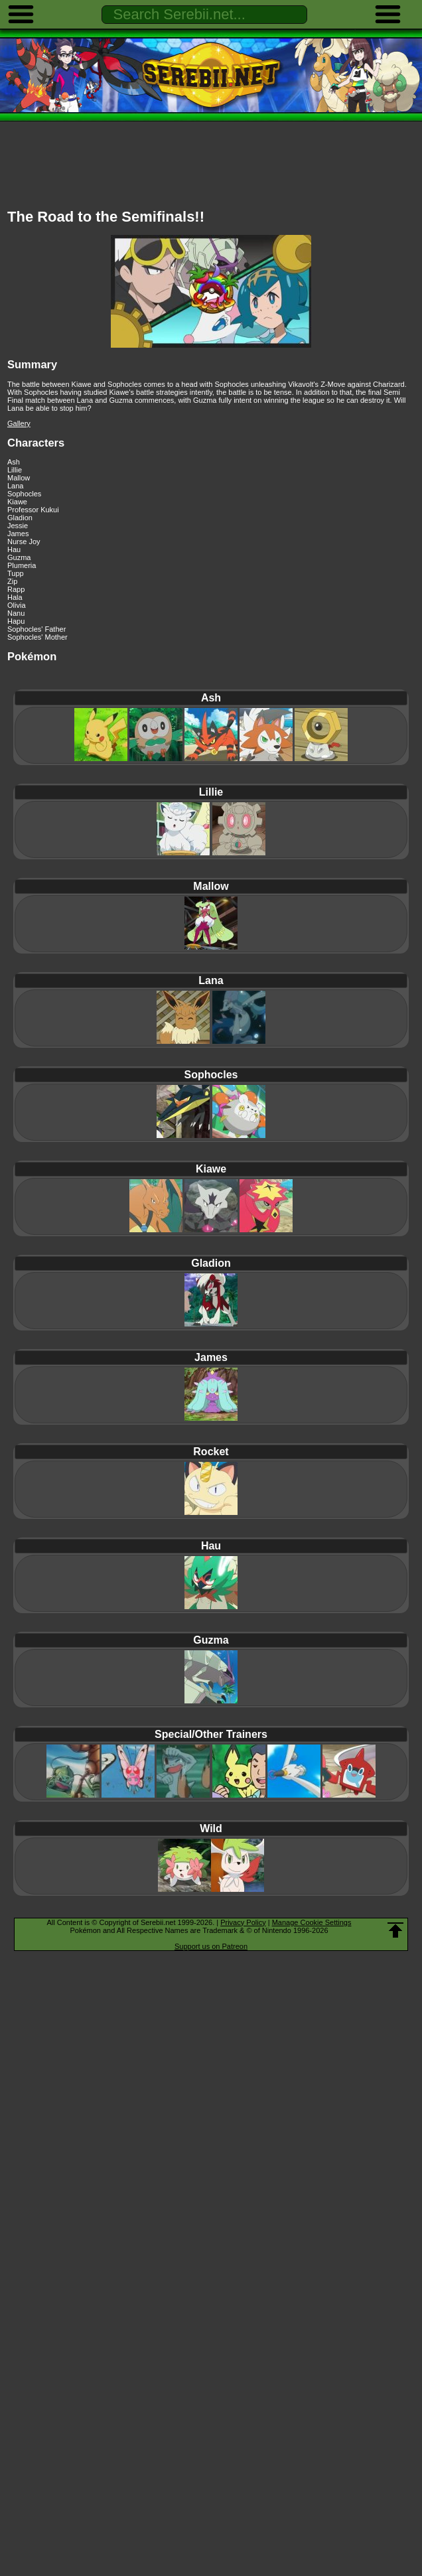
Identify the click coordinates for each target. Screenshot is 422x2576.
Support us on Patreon (211, 1946)
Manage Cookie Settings (312, 1922)
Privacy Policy (242, 1922)
